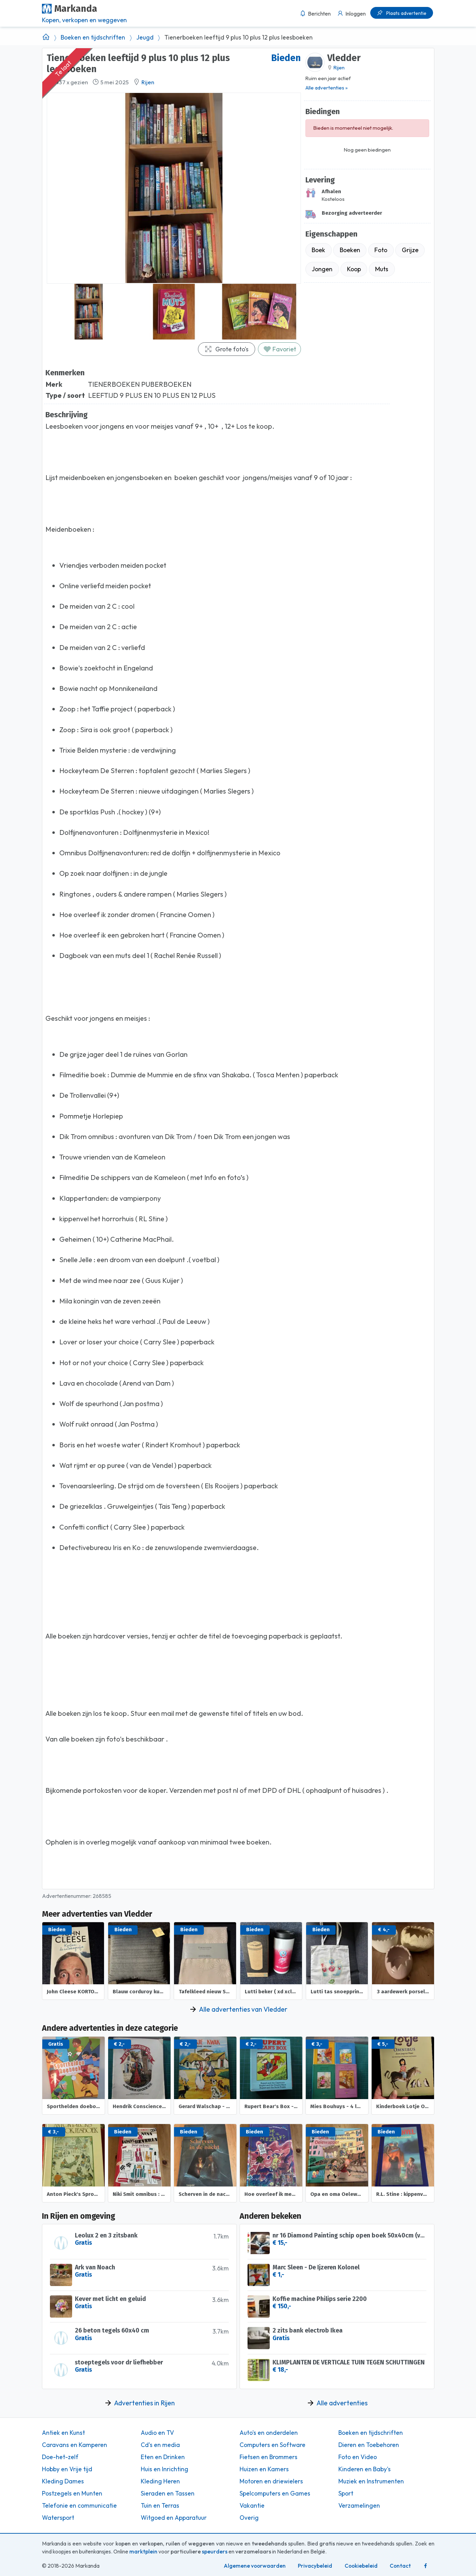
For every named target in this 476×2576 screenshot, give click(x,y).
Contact (400, 2565)
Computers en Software (272, 2445)
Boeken (350, 250)
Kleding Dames (63, 2481)
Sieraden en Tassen (167, 2493)
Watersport (58, 2518)
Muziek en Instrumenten (371, 2481)
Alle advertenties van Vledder (243, 2009)
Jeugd (145, 37)
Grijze (410, 250)
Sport (345, 2493)
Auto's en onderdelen (269, 2433)
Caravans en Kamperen (74, 2445)
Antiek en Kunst (63, 2433)
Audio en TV (157, 2433)
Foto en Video (357, 2457)
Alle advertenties (342, 2403)
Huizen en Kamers (264, 2469)
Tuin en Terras (160, 2505)
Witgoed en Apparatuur (174, 2518)
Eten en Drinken (163, 2457)
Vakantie (252, 2505)
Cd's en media (160, 2445)
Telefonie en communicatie (79, 2505)
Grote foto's (226, 349)
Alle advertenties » (326, 87)
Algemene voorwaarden (255, 2565)
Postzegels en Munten (72, 2493)
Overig (249, 2518)
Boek (318, 250)
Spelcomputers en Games (275, 2493)
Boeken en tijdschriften (93, 37)
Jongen (322, 269)
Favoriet (279, 349)
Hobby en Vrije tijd (67, 2469)
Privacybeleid (315, 2565)
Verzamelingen (359, 2505)
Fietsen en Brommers (268, 2457)
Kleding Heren (160, 2481)
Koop (354, 269)
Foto (380, 250)
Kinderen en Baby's (364, 2469)
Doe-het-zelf (60, 2457)
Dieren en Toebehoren (368, 2445)
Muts (381, 269)
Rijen (147, 82)
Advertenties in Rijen (144, 2403)
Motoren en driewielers (271, 2481)
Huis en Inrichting (164, 2469)
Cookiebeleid (361, 2565)
